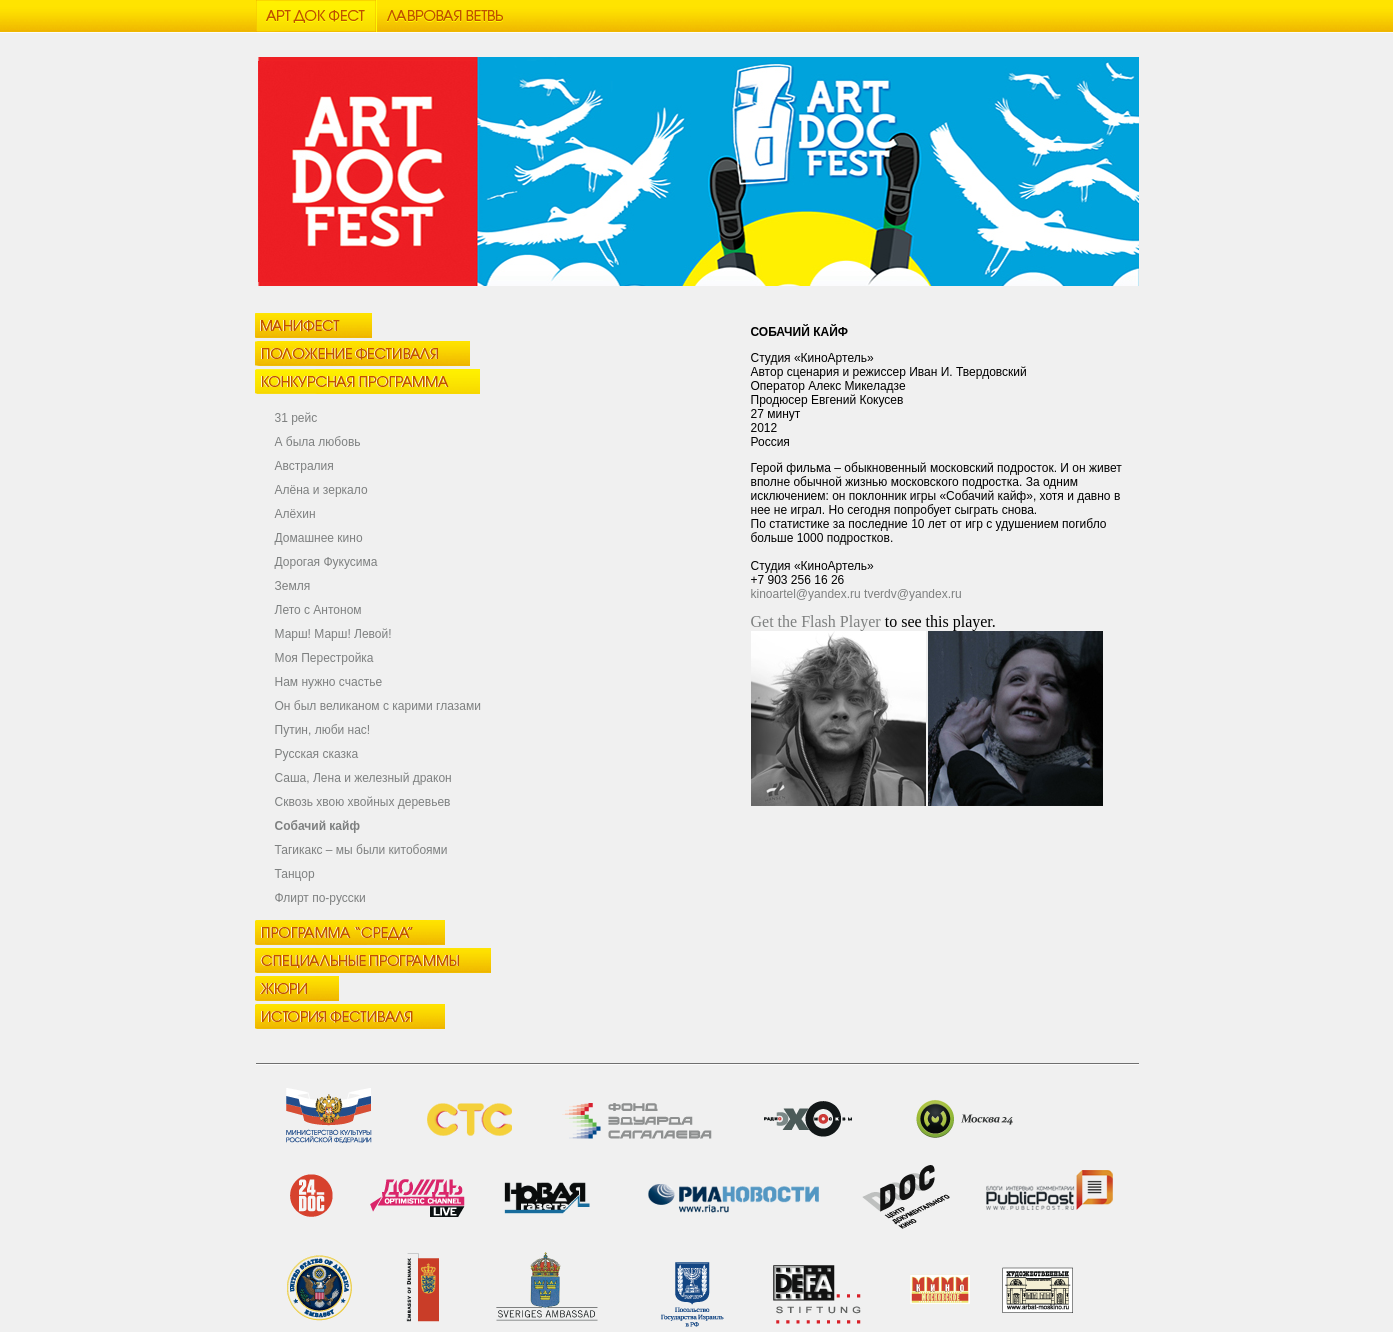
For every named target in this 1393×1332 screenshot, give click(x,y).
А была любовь (318, 442)
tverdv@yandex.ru (913, 594)
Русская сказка (317, 754)
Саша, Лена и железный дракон (363, 778)
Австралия (304, 466)
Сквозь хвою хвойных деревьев (363, 802)
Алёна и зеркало (321, 490)
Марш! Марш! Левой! (333, 634)
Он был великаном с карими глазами (378, 706)
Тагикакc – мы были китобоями (361, 850)
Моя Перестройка (324, 658)
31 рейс (296, 418)
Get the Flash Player (816, 621)
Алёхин (295, 514)
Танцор (295, 874)
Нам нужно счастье (329, 682)
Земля (293, 586)
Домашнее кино (319, 538)
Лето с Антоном (318, 610)
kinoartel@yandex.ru (806, 594)
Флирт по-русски (320, 898)
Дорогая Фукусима (326, 562)
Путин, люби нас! (323, 730)
